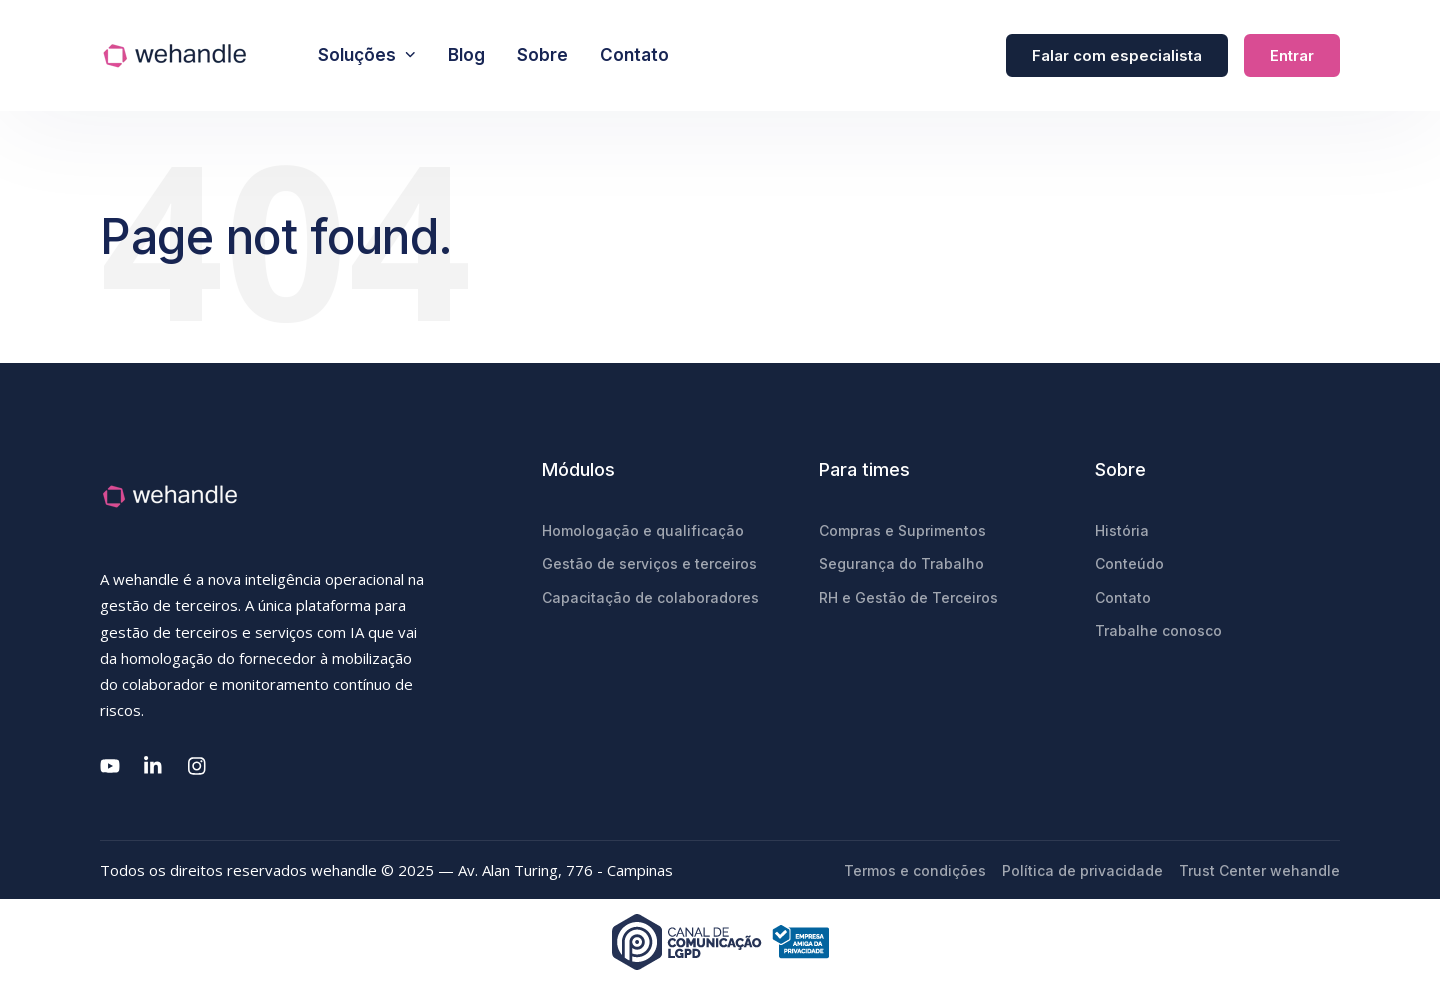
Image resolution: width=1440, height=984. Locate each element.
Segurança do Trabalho (901, 563)
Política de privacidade (1082, 870)
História (1122, 530)
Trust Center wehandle (1259, 870)
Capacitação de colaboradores (650, 597)
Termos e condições (915, 870)
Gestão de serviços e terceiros (649, 563)
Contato (634, 55)
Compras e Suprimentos (902, 530)
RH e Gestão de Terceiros (908, 597)
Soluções (367, 55)
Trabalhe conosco (1158, 630)
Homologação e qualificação (643, 530)
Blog (466, 55)
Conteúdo (1129, 563)
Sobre (542, 55)
